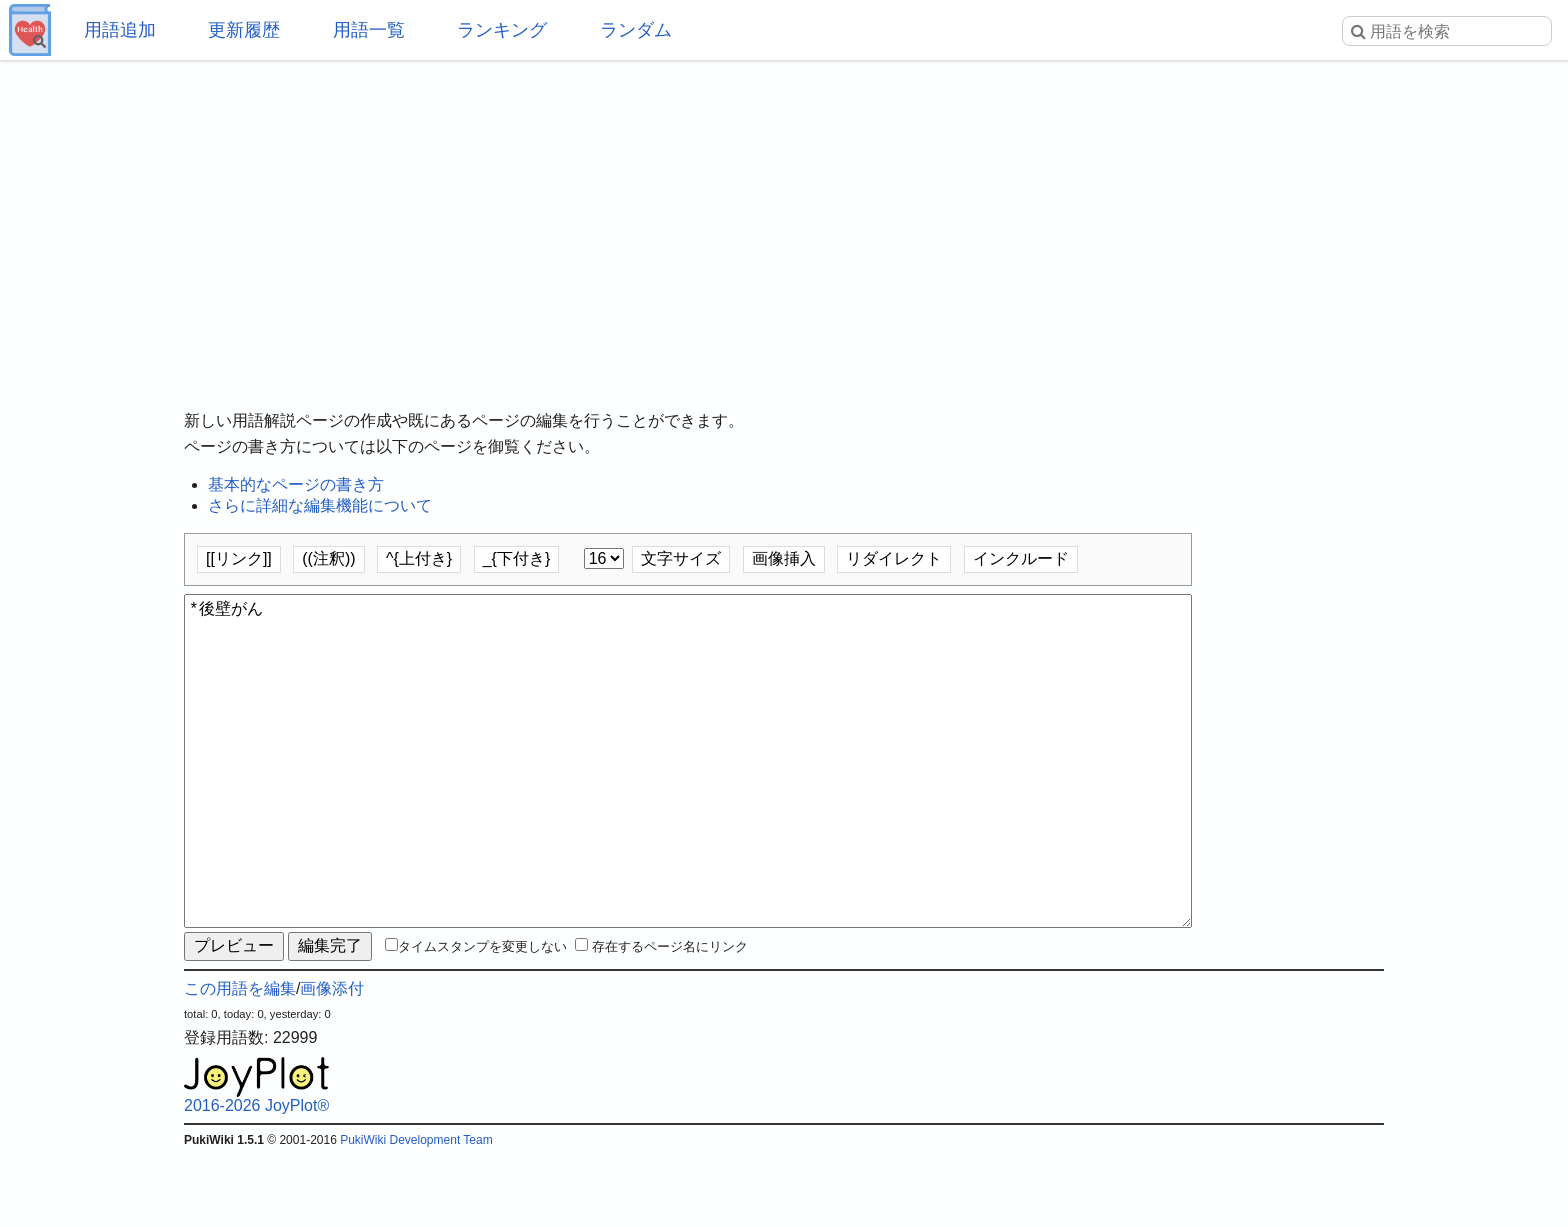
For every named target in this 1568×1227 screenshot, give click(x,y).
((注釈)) (328, 558)
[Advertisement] (784, 220)
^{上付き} (419, 558)
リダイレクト (894, 558)
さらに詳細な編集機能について (320, 505)
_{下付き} (517, 558)
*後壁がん (688, 797)
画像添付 (332, 1060)
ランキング (502, 30)
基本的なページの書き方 (296, 484)
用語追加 (120, 30)
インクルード (1021, 558)
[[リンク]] (239, 558)
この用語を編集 (240, 1060)
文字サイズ (681, 558)
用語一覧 (369, 30)
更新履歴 (244, 30)
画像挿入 (784, 558)
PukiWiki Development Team (416, 1212)
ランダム (636, 30)
